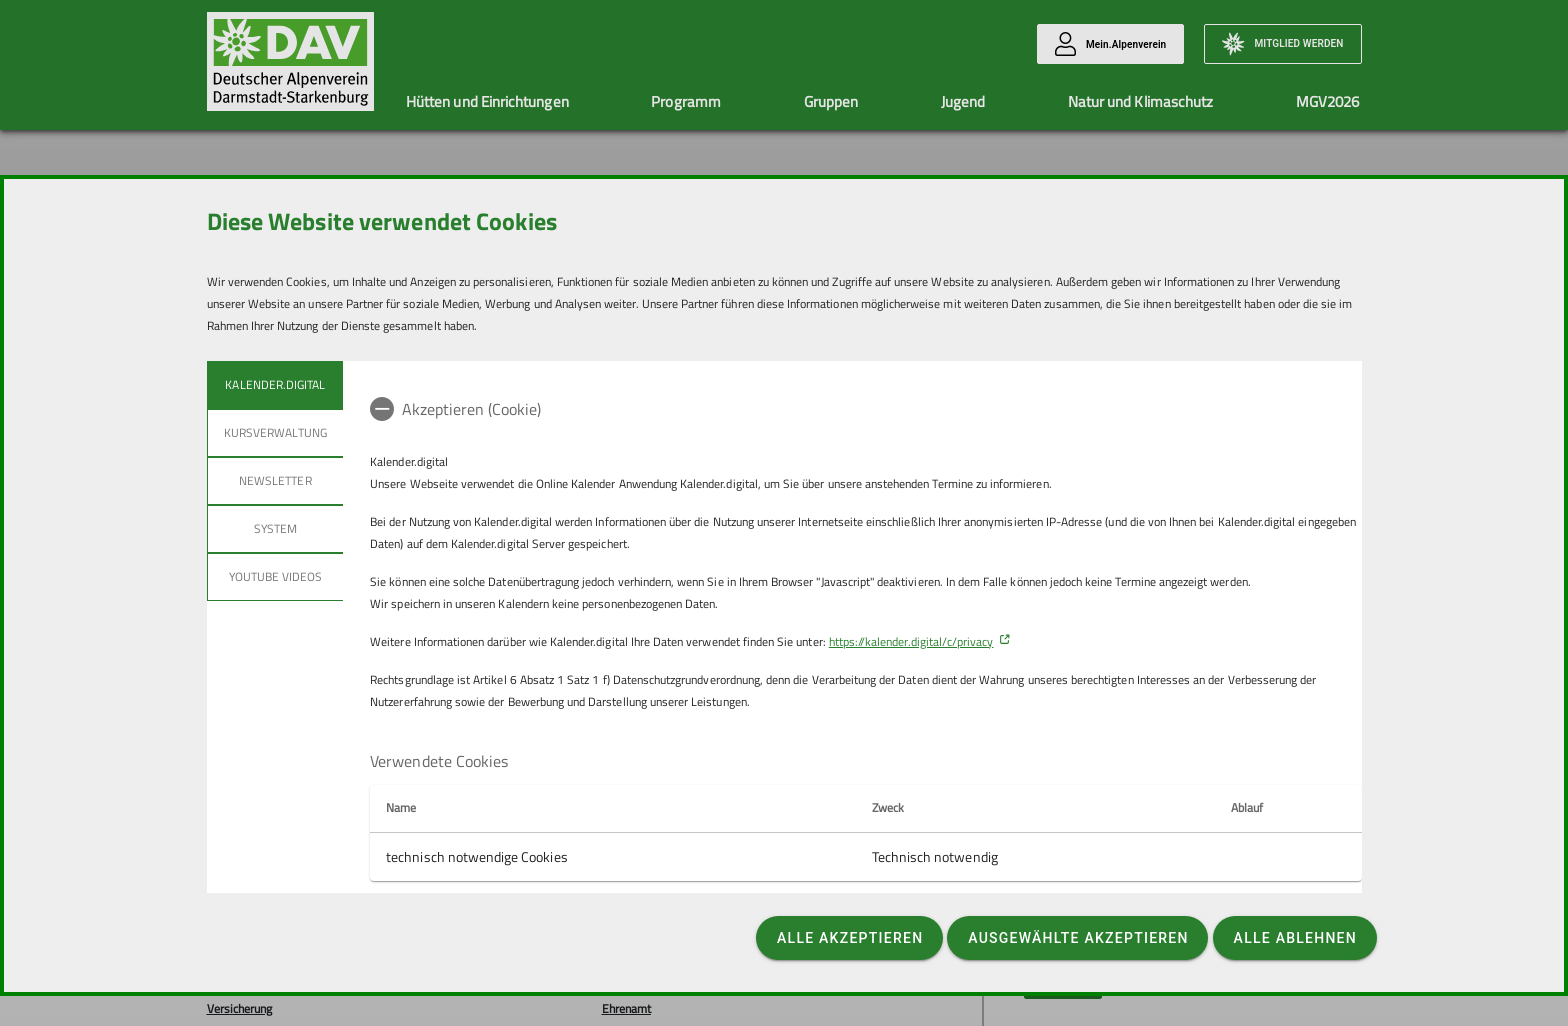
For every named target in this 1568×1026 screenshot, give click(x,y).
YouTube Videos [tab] (275, 576)
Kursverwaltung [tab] (275, 432)
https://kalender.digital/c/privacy (911, 641)
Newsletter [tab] (275, 480)
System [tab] (274, 528)
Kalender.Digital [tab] (275, 384)
